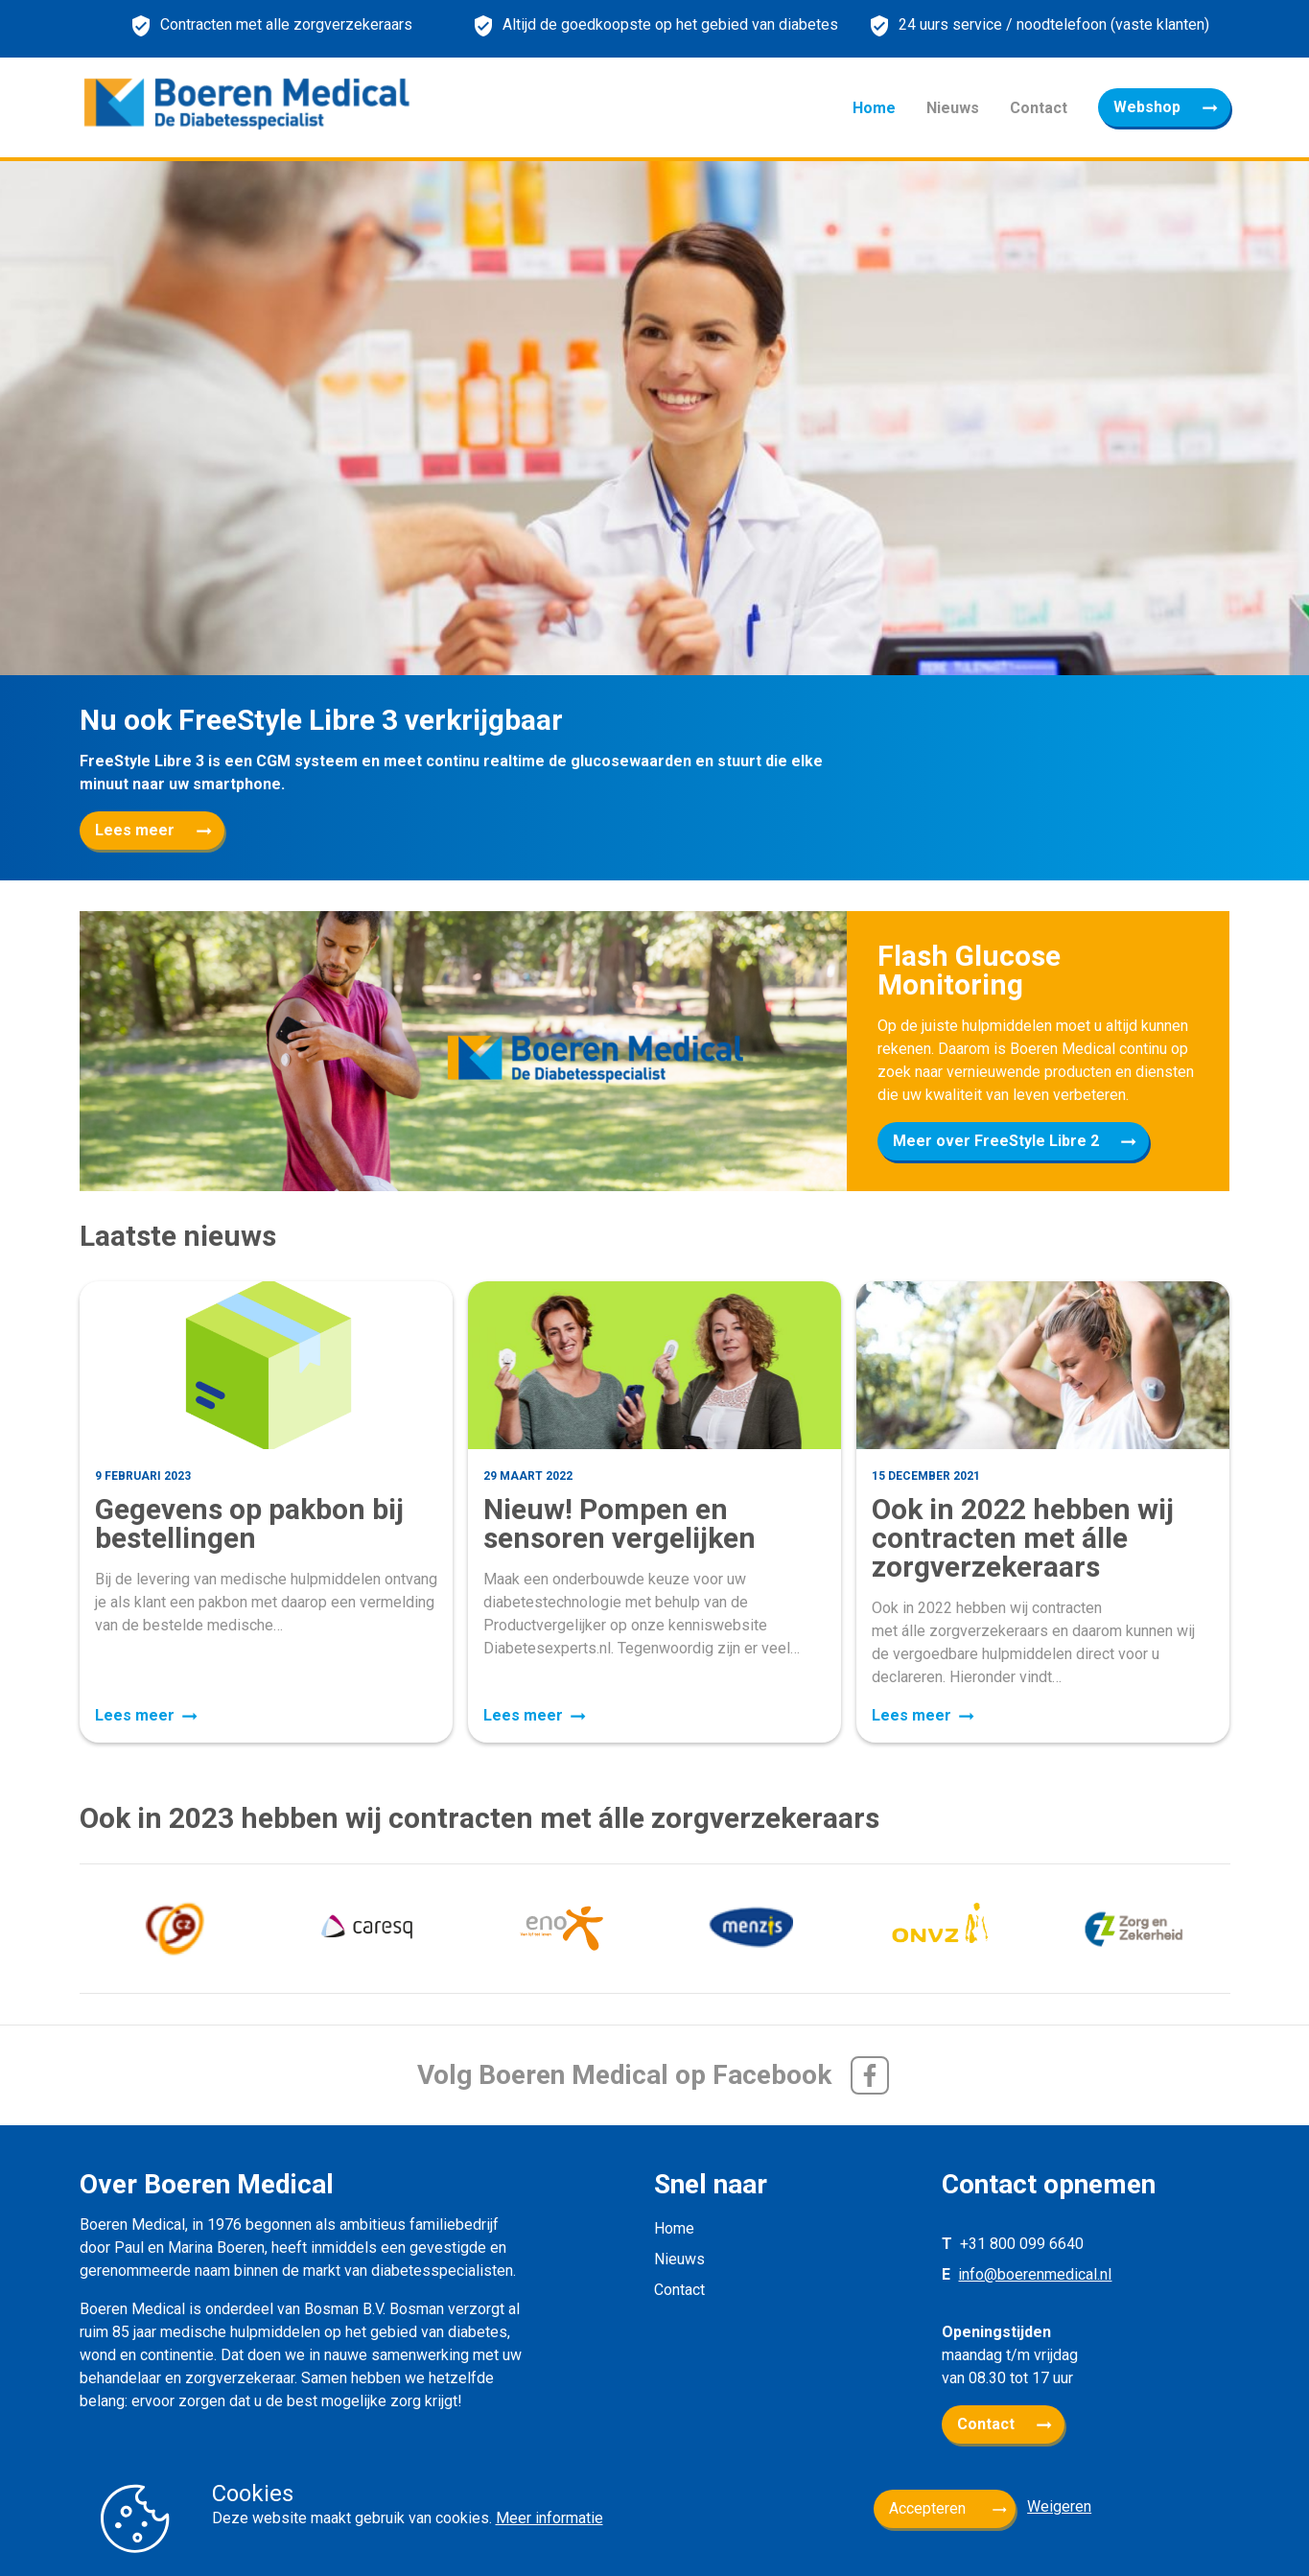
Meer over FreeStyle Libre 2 (996, 1141)
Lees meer (135, 830)
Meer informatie (549, 2518)
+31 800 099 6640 (1022, 2244)
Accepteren (927, 2508)
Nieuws (952, 108)
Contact (1038, 108)
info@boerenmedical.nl (1034, 2274)
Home (874, 108)
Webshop (1146, 107)
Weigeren (1059, 2506)
